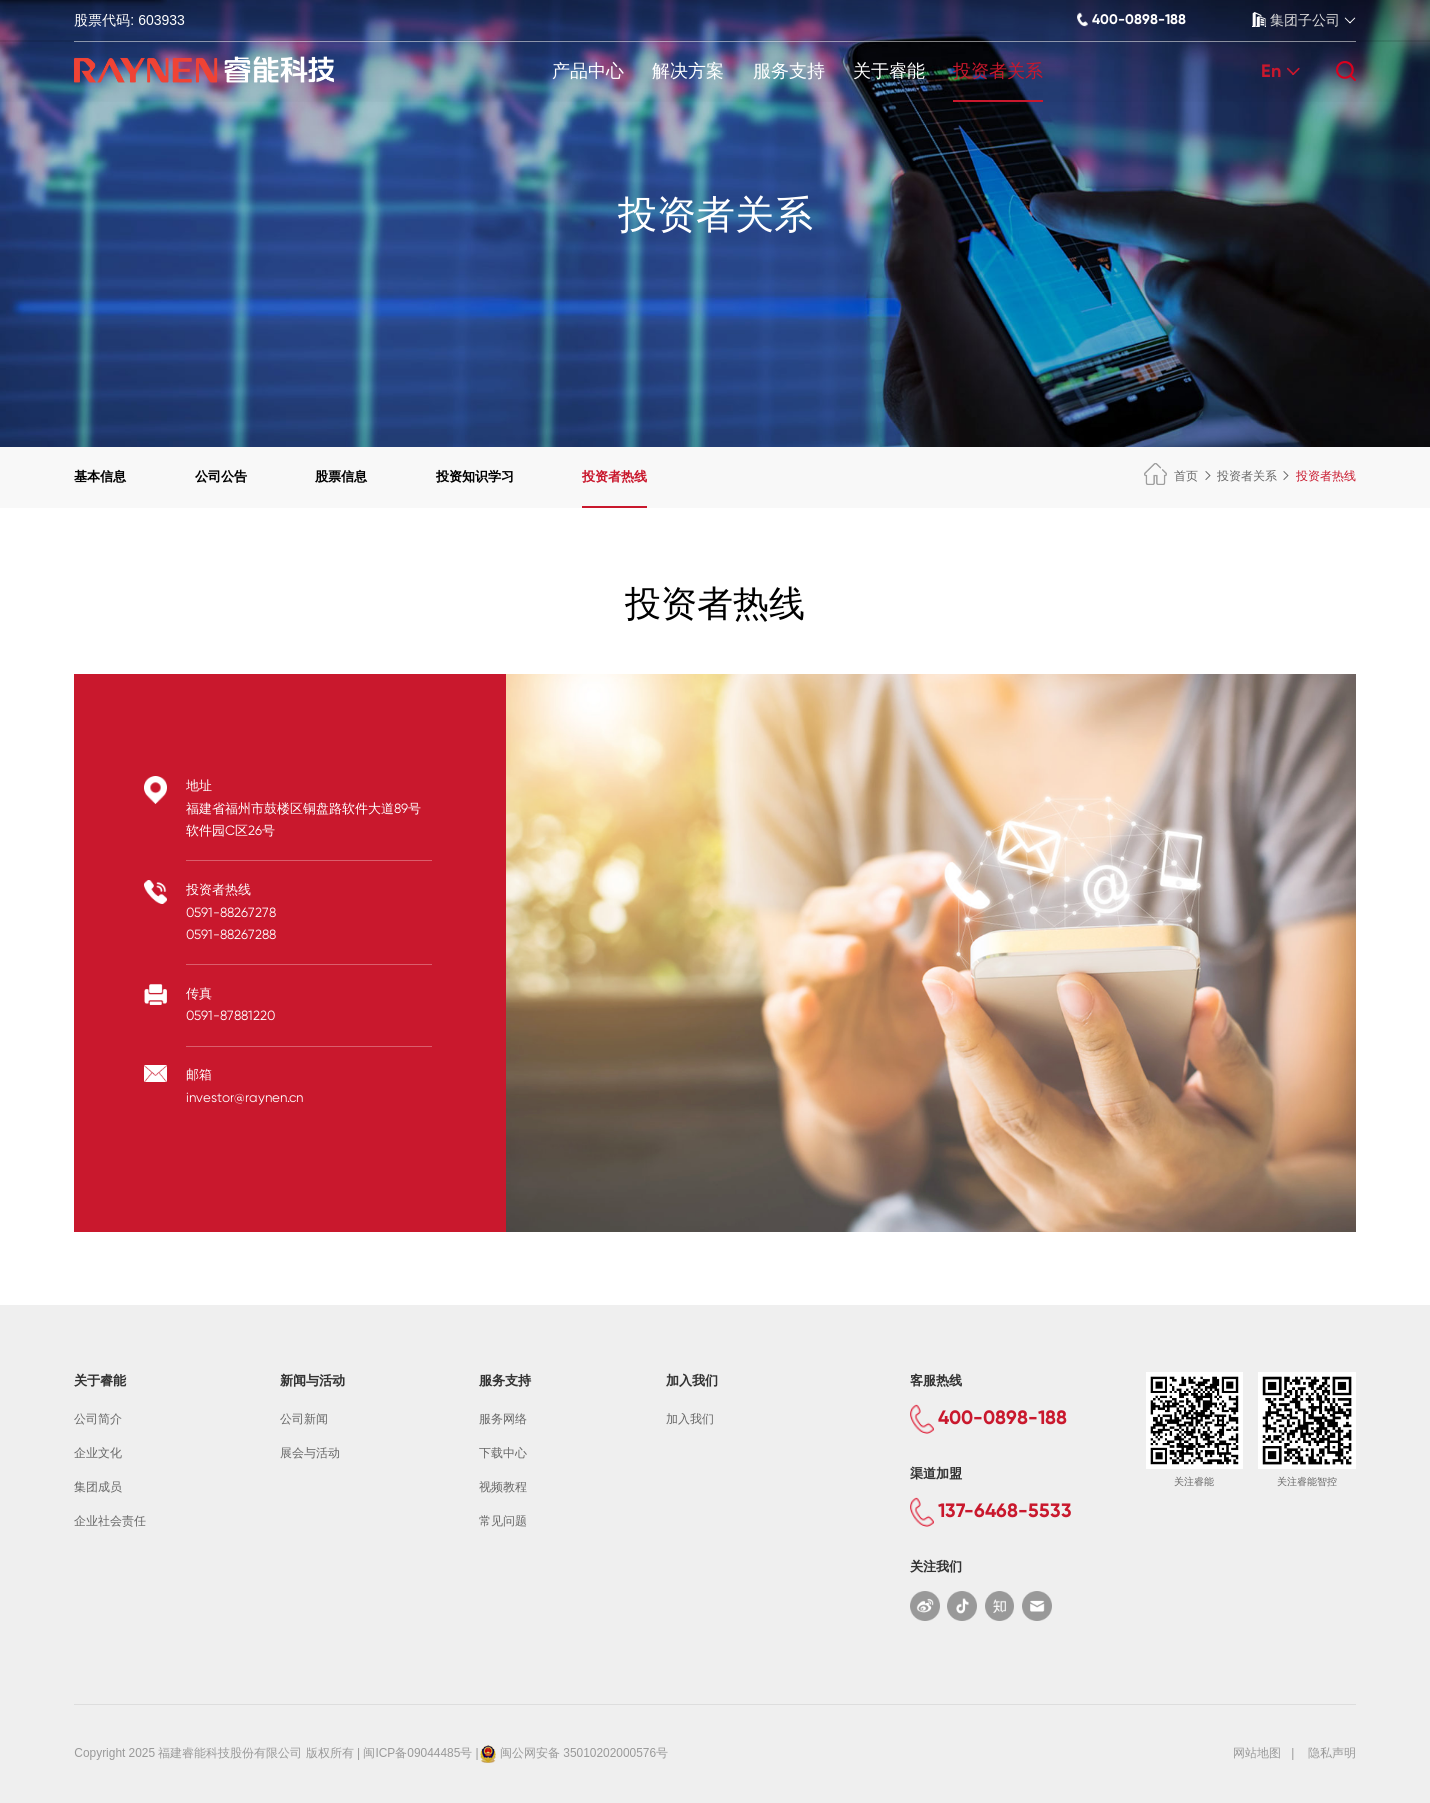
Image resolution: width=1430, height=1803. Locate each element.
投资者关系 (998, 71)
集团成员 (98, 1487)
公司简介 (98, 1419)
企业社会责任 (110, 1521)
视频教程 (503, 1487)
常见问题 (503, 1521)
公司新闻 (304, 1419)
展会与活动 (310, 1453)
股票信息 (341, 476)
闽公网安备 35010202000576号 (584, 1753)
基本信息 (100, 476)
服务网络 (503, 1419)
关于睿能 (889, 71)
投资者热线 (614, 476)
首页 (1171, 476)
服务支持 (789, 71)
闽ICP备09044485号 (417, 1753)
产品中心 (588, 71)
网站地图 (1257, 1753)
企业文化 (98, 1453)
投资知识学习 (475, 476)
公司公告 (221, 476)
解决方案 (688, 71)
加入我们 (690, 1419)
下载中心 (503, 1453)
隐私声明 (1332, 1753)
